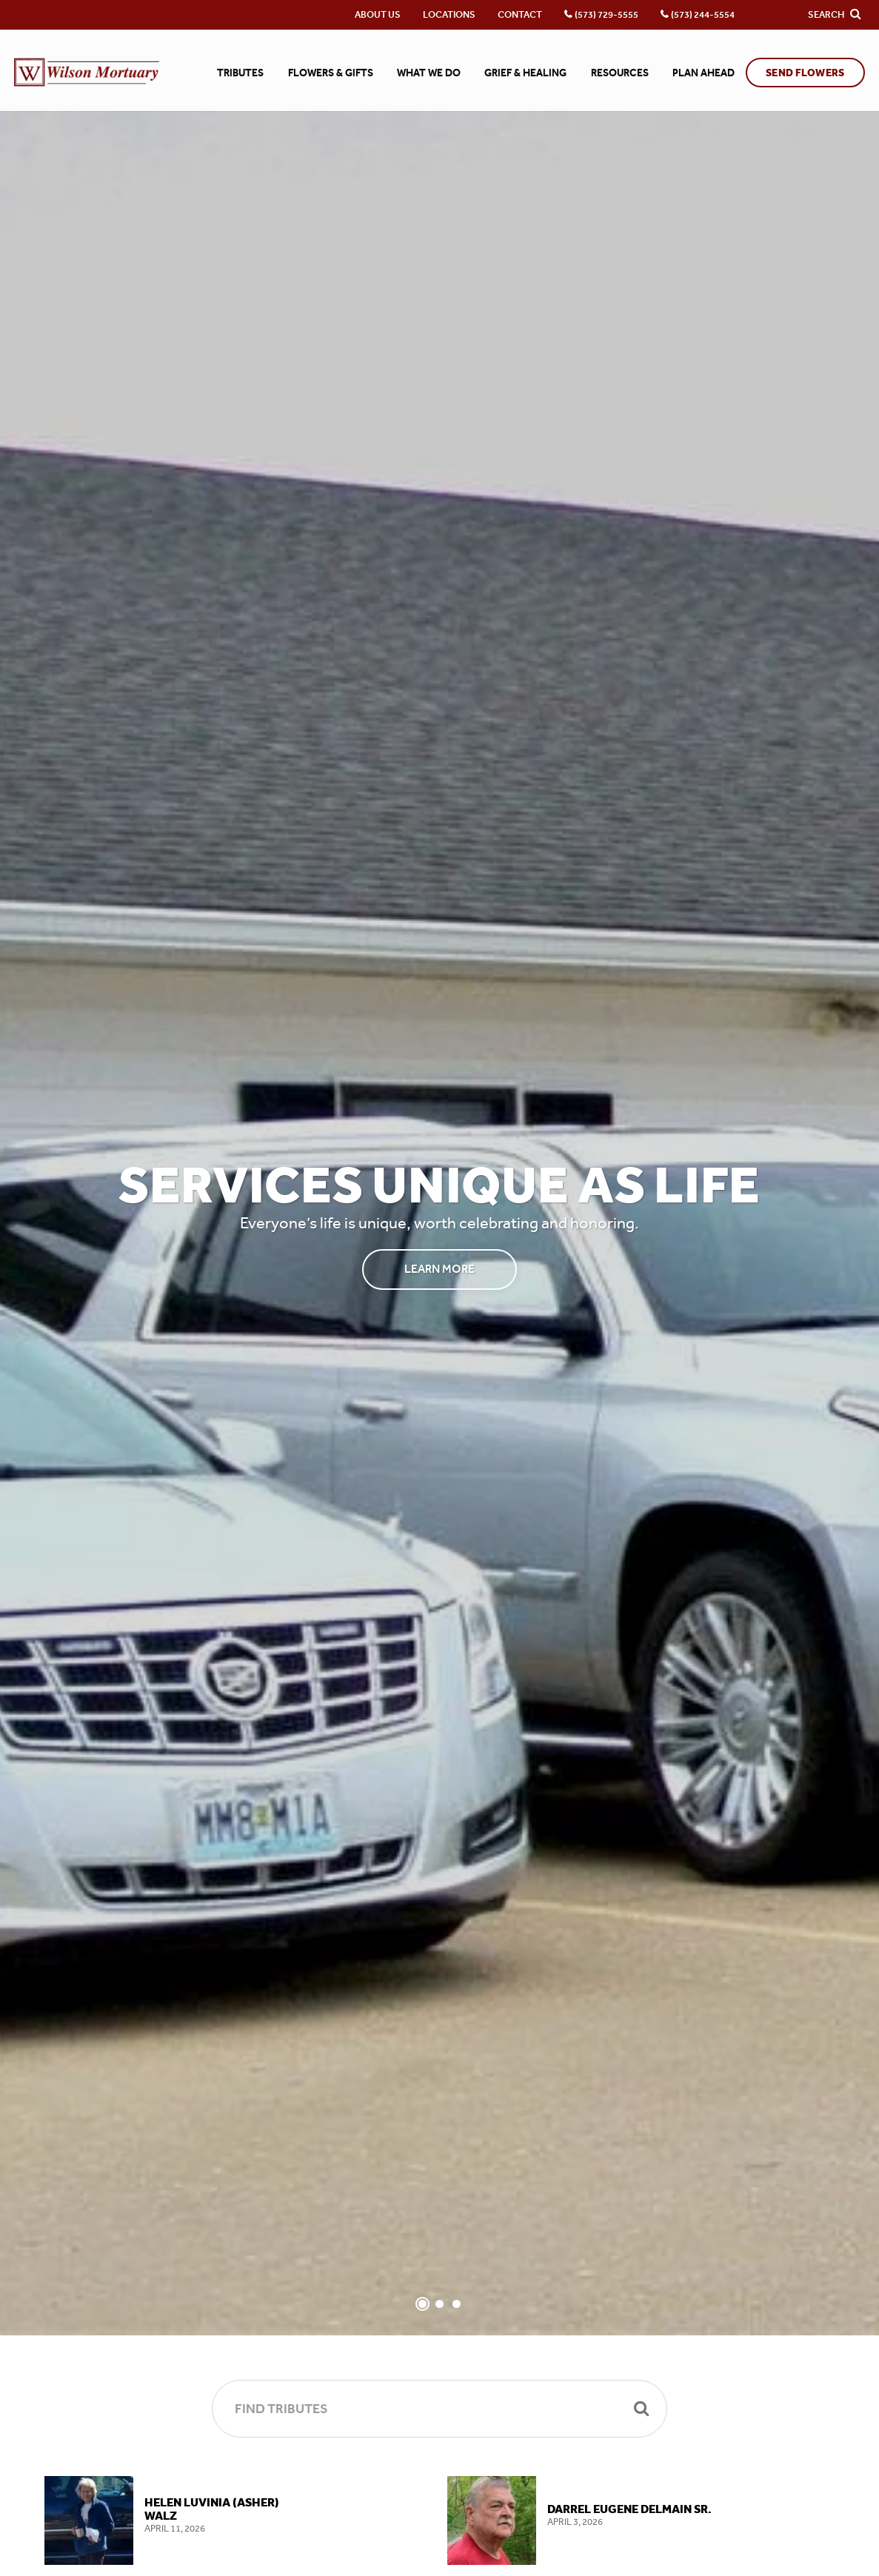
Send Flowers (805, 73)
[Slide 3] (456, 2304)
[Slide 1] (422, 2304)
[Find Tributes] (439, 2409)
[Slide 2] (439, 2304)
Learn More (439, 1269)
